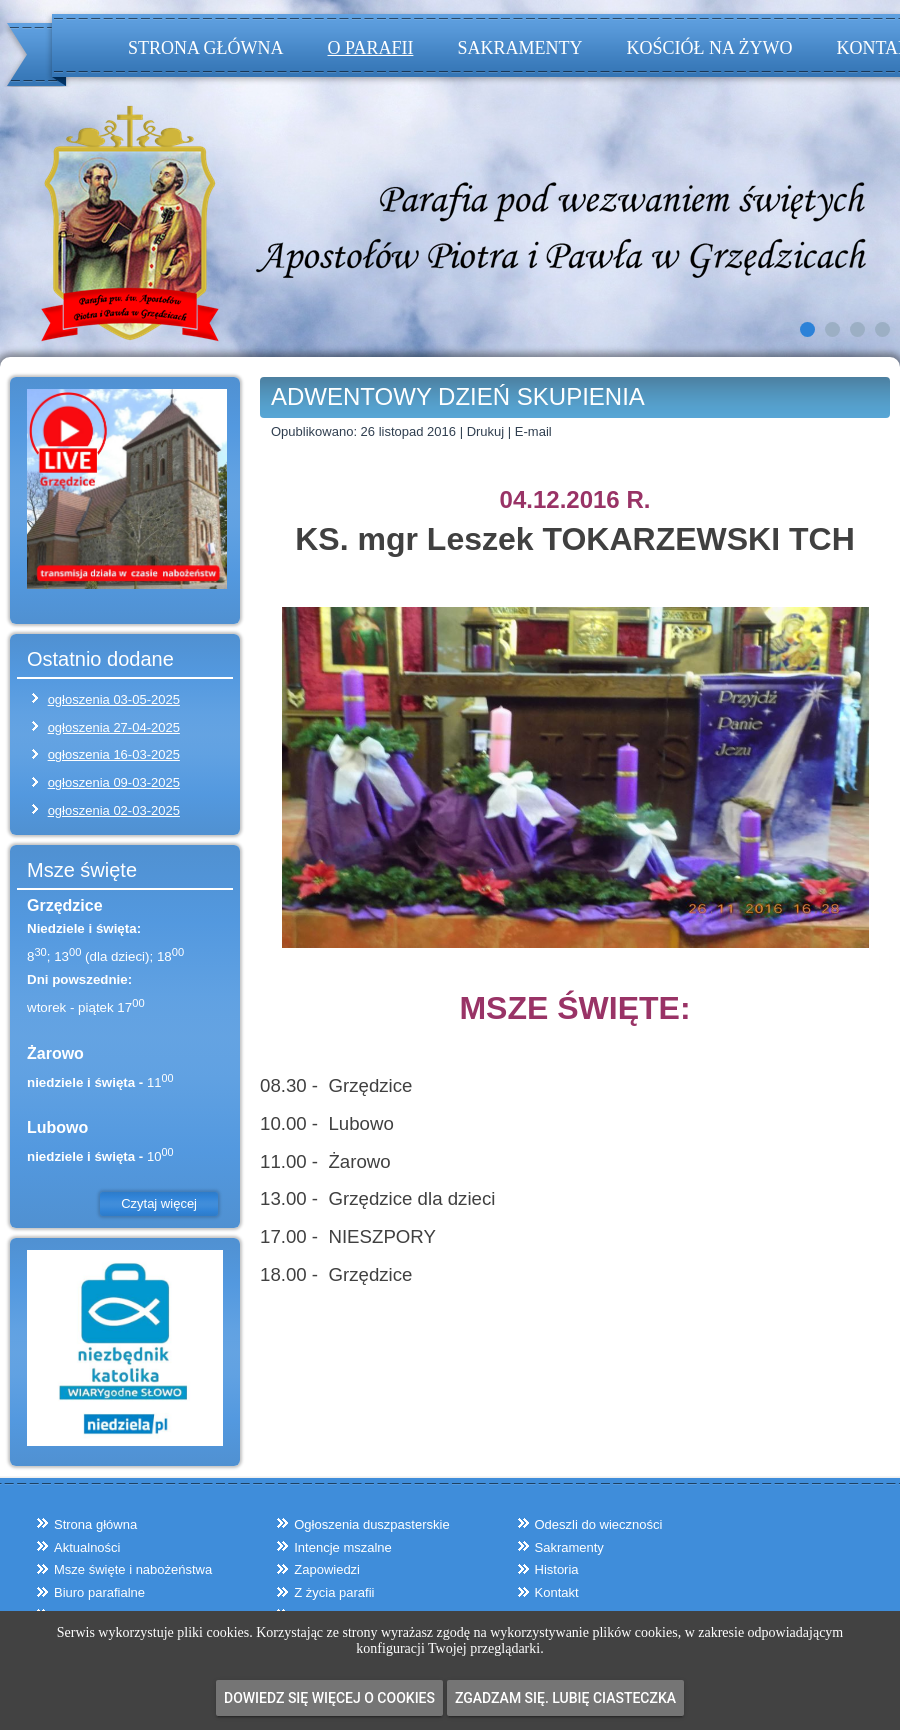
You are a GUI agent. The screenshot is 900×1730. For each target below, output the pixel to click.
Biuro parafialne (99, 1592)
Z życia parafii (334, 1592)
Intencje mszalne (343, 1547)
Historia (557, 1569)
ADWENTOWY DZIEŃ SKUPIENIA (458, 396)
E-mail (533, 431)
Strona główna (206, 48)
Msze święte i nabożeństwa (133, 1569)
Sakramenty (519, 48)
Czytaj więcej (159, 1203)
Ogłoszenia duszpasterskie (371, 1524)
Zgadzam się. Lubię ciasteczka (565, 1698)
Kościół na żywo (709, 48)
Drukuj (487, 431)
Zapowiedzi (327, 1569)
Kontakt (557, 1592)
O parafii (371, 48)
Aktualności (87, 1547)
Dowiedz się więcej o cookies (329, 1698)
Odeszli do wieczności (599, 1524)
